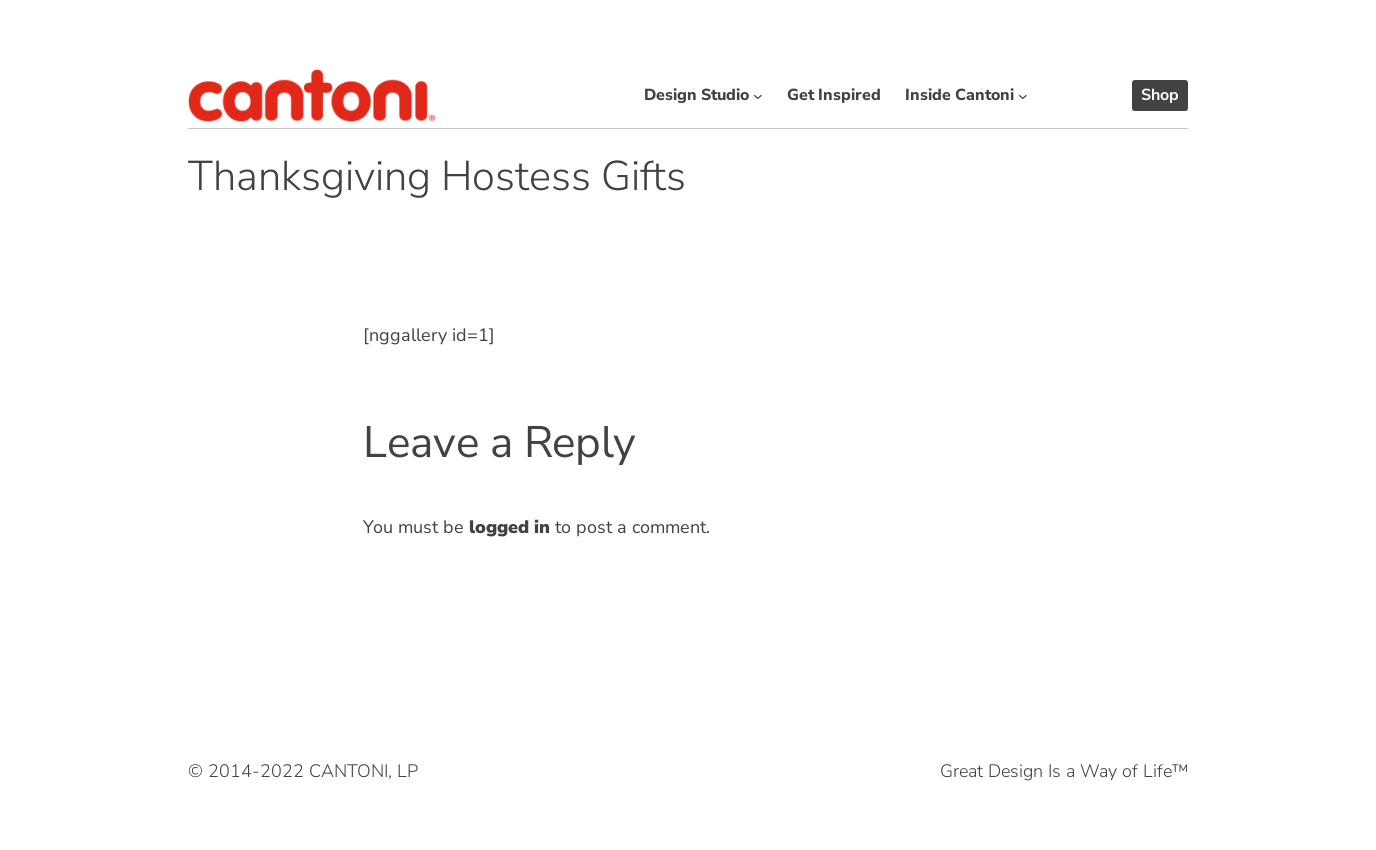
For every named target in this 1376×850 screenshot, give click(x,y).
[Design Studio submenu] (758, 96)
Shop (1160, 95)
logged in (509, 527)
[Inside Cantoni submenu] (1023, 96)
